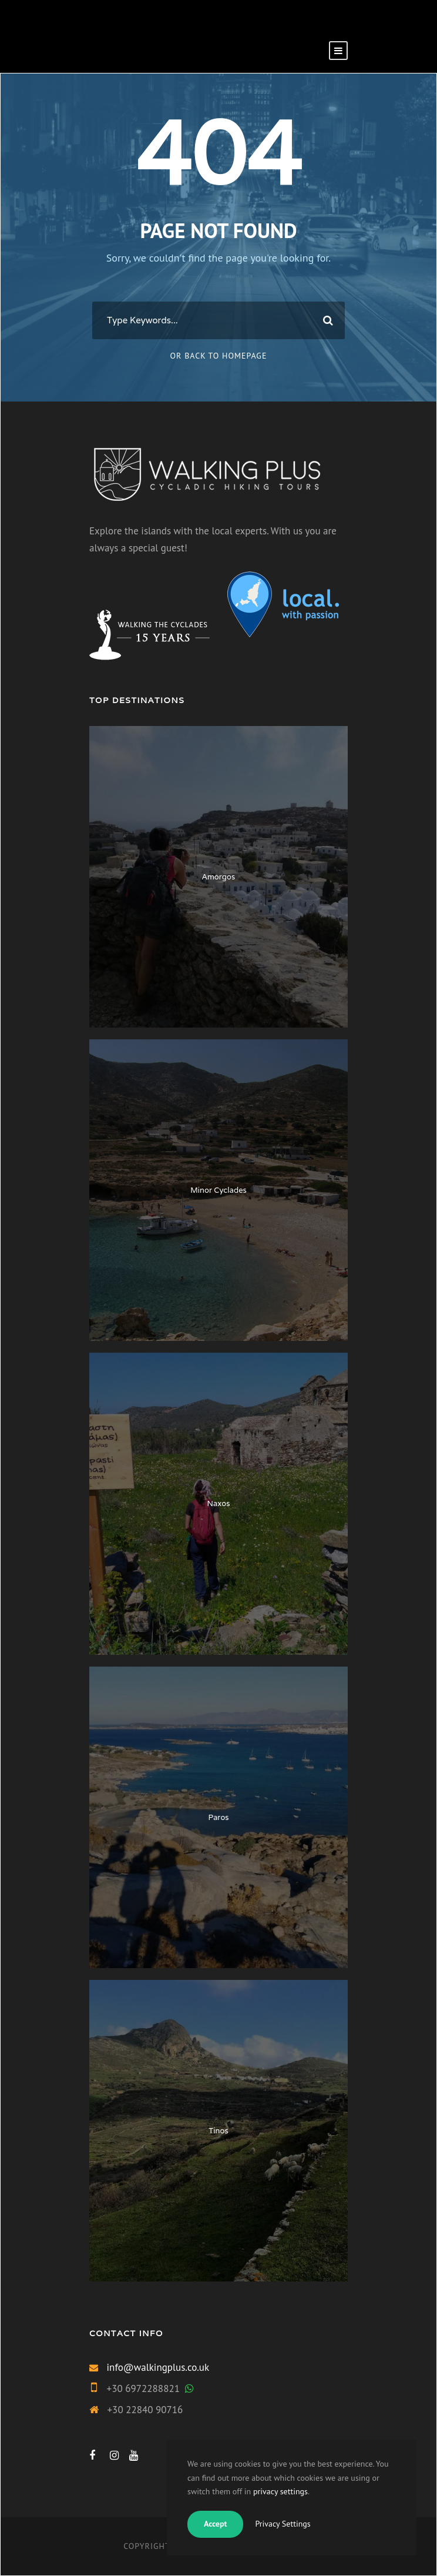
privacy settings (280, 2491)
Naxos (218, 1503)
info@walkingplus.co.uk (158, 2367)
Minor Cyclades (218, 1190)
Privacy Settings (282, 2523)
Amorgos (218, 877)
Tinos (218, 2131)
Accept (215, 2523)
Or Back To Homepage (218, 355)
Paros (218, 1817)
